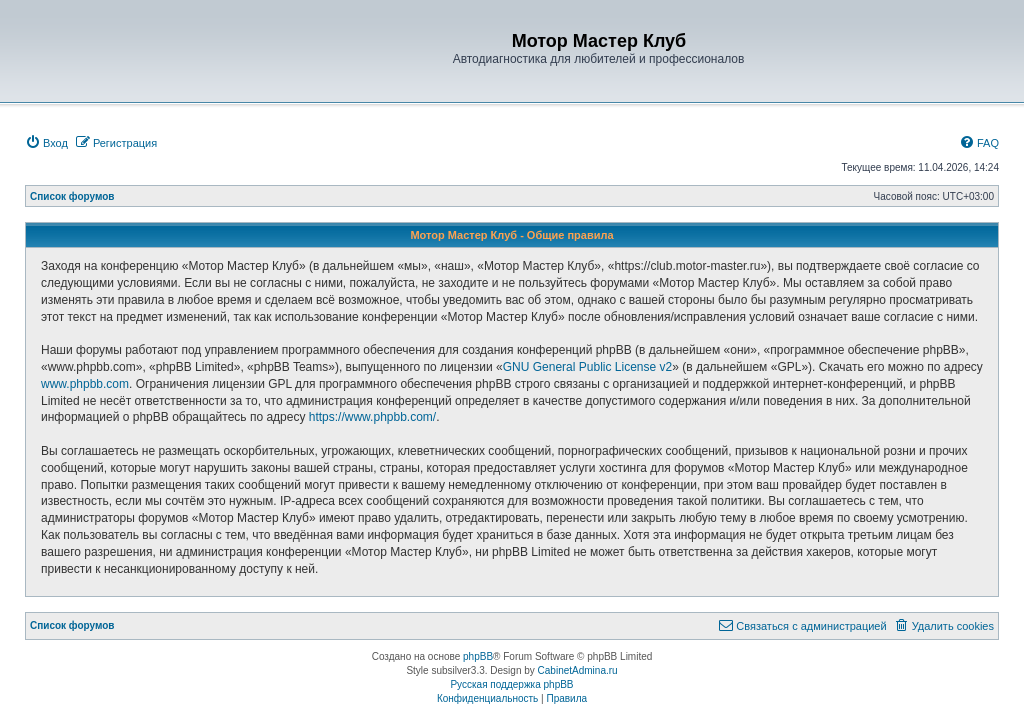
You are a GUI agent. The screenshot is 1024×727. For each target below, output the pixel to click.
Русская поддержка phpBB (511, 684)
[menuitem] (46, 143)
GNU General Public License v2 (587, 367)
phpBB (478, 656)
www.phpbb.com (85, 384)
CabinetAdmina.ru (578, 670)
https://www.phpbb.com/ (372, 417)
